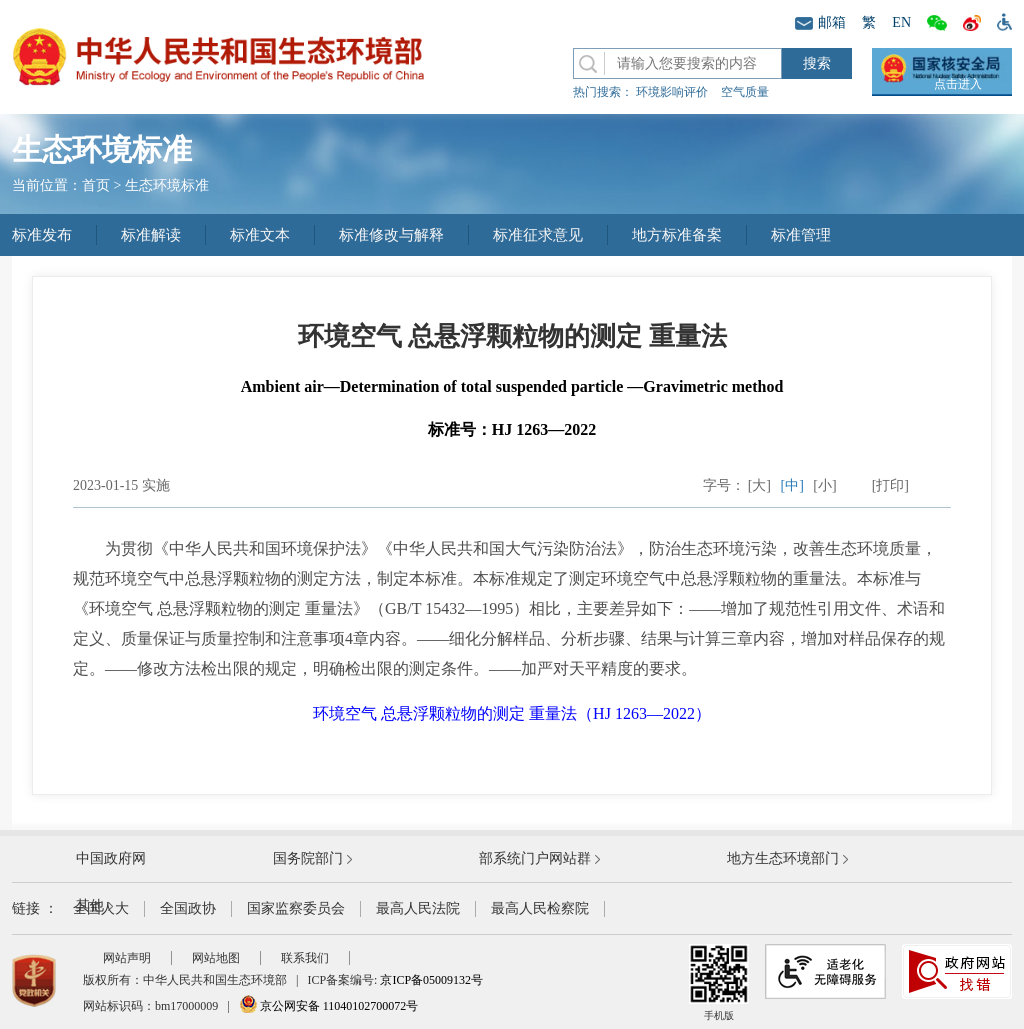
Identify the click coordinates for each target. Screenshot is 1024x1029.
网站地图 (216, 958)
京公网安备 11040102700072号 (329, 1006)
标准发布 (42, 235)
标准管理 (801, 235)
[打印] (890, 485)
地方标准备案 (677, 235)
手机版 (719, 982)
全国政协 (188, 908)
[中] (792, 485)
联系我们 (305, 958)
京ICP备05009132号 (431, 980)
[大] (759, 485)
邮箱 (820, 22)
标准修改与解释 (391, 235)
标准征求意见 (538, 235)
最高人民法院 (418, 908)
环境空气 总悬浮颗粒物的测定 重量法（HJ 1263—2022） (512, 713)
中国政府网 (111, 858)
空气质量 (745, 92)
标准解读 (151, 235)
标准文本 (260, 235)
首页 (96, 185)
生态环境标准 (167, 185)
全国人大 (101, 908)
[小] (824, 485)
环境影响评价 (672, 92)
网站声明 (127, 958)
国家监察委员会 (296, 908)
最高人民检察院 (540, 908)
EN (901, 22)
